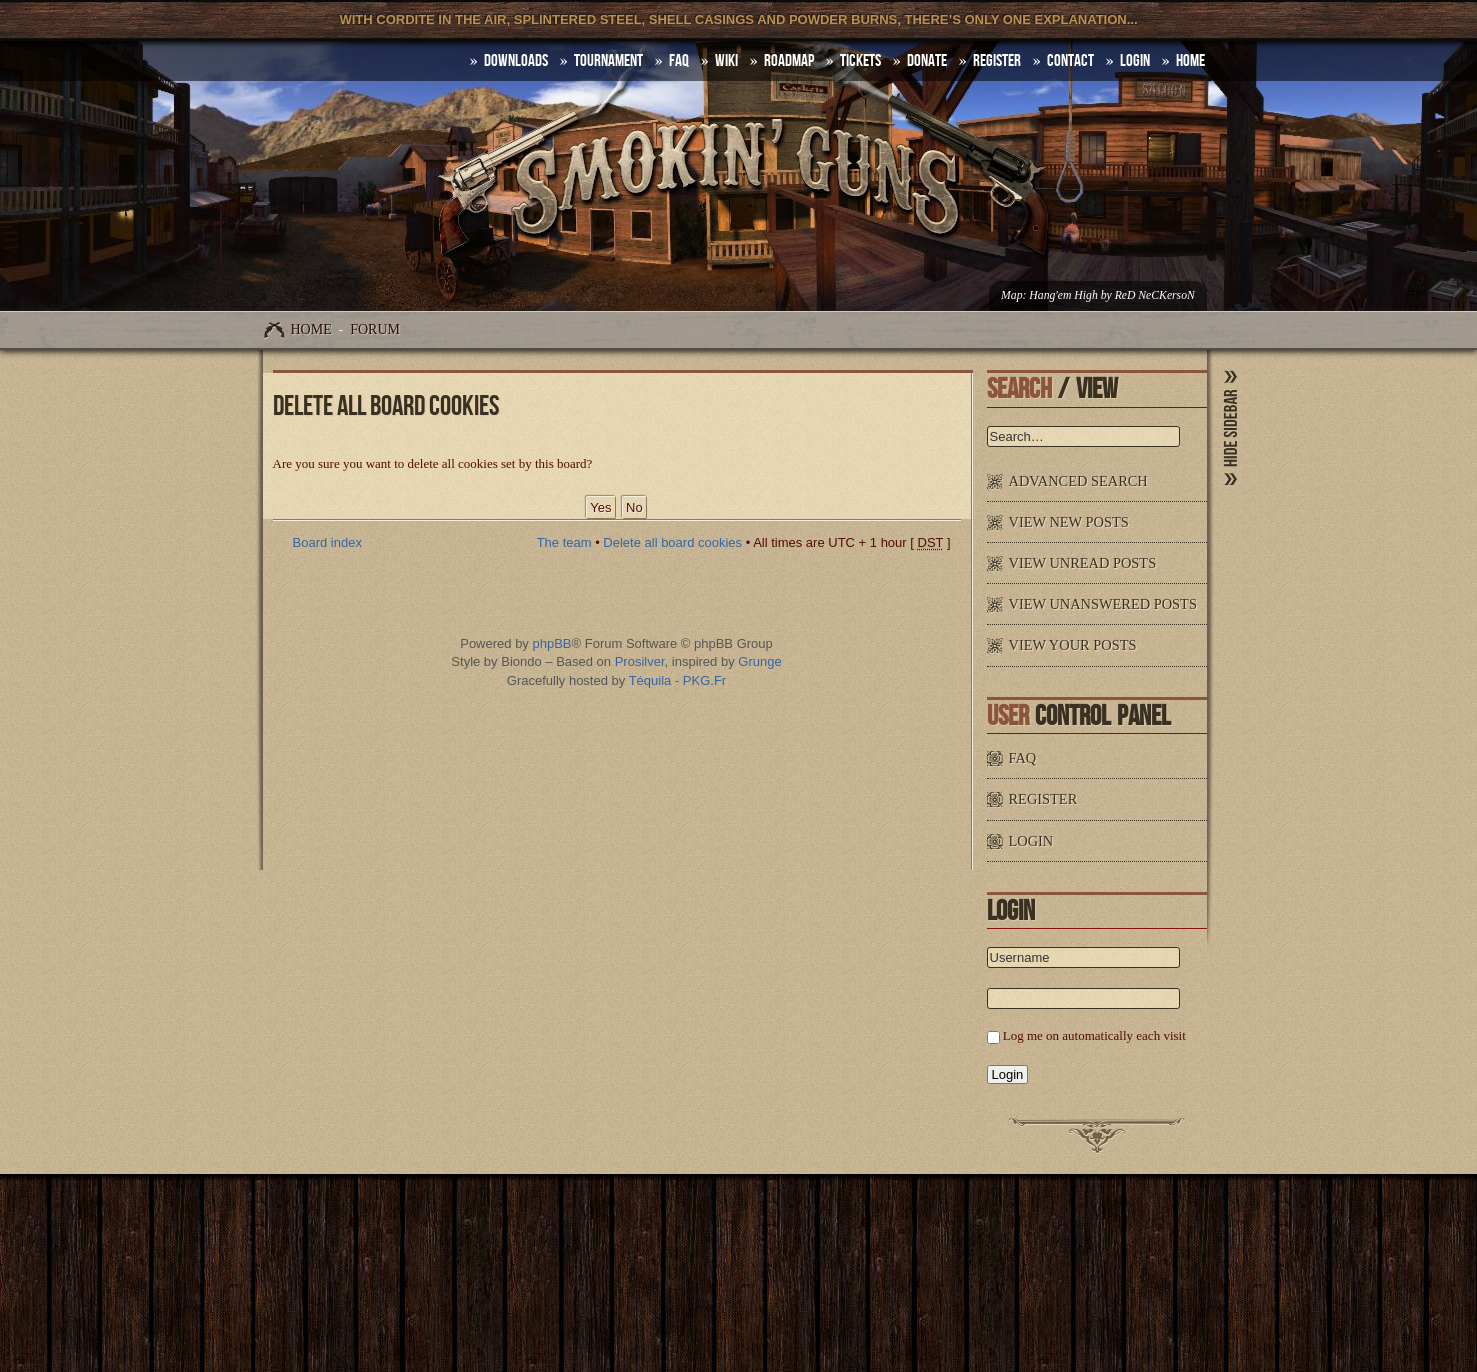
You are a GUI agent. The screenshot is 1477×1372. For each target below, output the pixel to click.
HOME (1190, 61)
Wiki (726, 61)
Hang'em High (1063, 295)
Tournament (608, 61)
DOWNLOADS (516, 61)
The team (564, 542)
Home (311, 329)
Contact (1070, 61)
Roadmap (789, 61)
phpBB (551, 643)
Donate (927, 61)
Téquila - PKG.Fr (678, 680)
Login (1135, 61)
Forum (375, 329)
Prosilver (640, 661)
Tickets (860, 61)
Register (997, 61)
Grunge (759, 661)
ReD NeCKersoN (1155, 295)
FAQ (679, 61)
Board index (327, 542)
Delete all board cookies (672, 542)
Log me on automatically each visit (1094, 1035)
